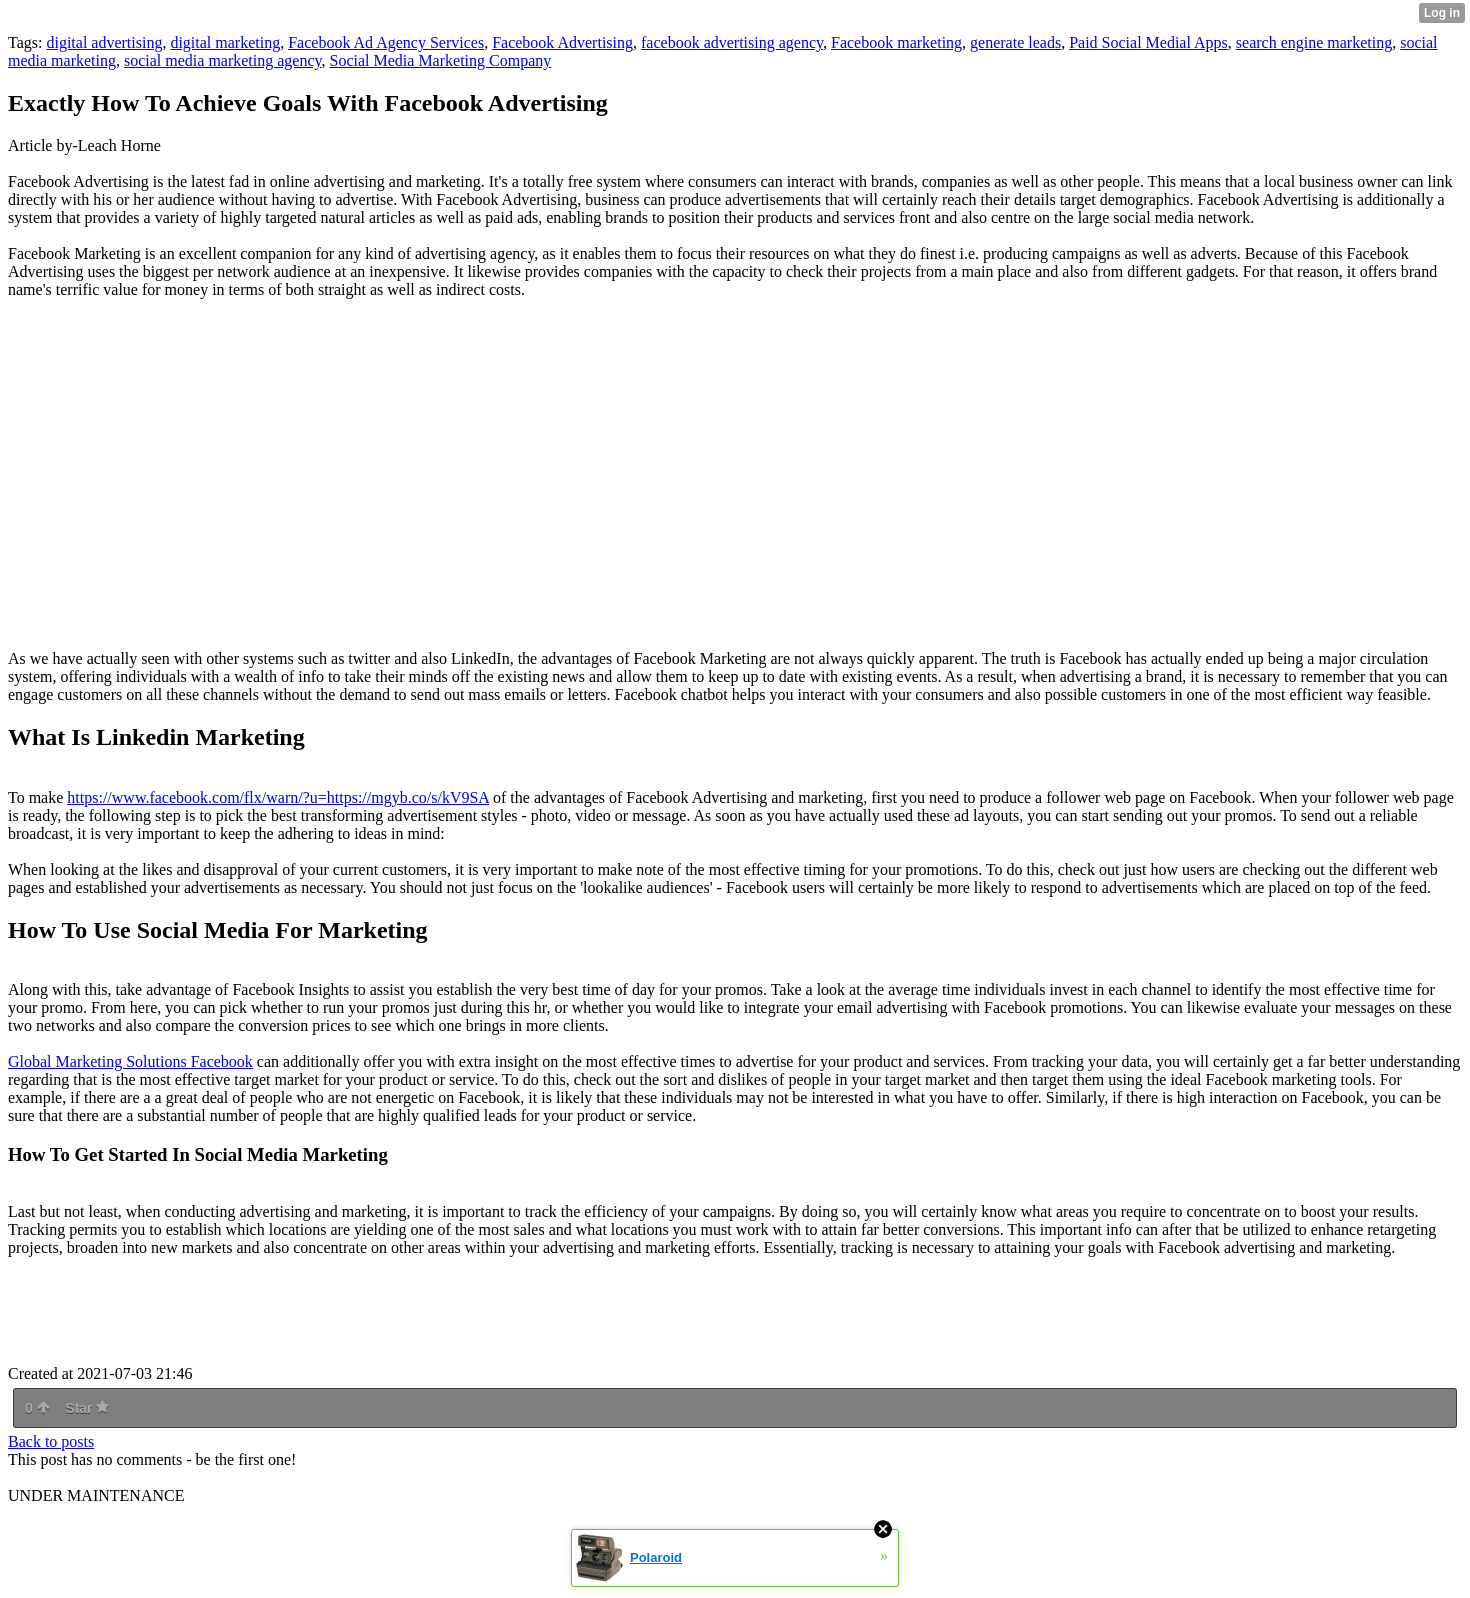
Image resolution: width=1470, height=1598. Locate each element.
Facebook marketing (896, 42)
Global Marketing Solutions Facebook (130, 1061)
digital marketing (225, 42)
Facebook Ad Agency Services (386, 42)
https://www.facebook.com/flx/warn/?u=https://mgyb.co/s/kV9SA (278, 797)
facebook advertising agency (732, 42)
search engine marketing (1314, 42)
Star (87, 1408)
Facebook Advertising (562, 42)
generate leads (1015, 42)
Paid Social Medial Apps (1148, 42)
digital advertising (104, 42)
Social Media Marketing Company (441, 60)
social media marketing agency (223, 60)
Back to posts (51, 1441)
